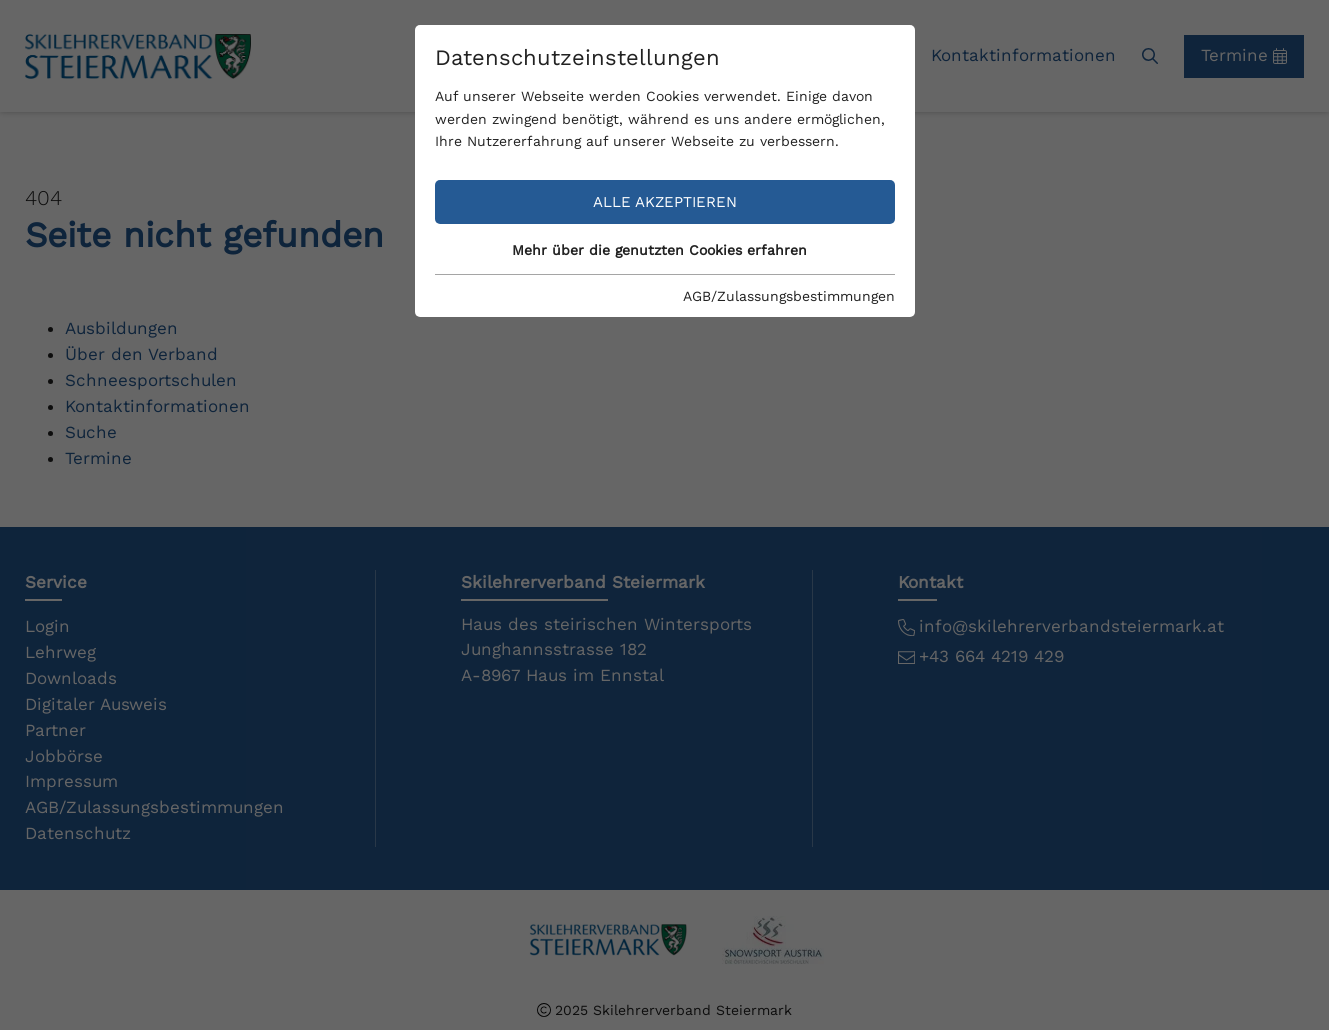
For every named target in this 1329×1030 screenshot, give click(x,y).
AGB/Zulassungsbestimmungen (789, 296)
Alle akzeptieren (665, 202)
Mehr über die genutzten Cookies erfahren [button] (659, 250)
